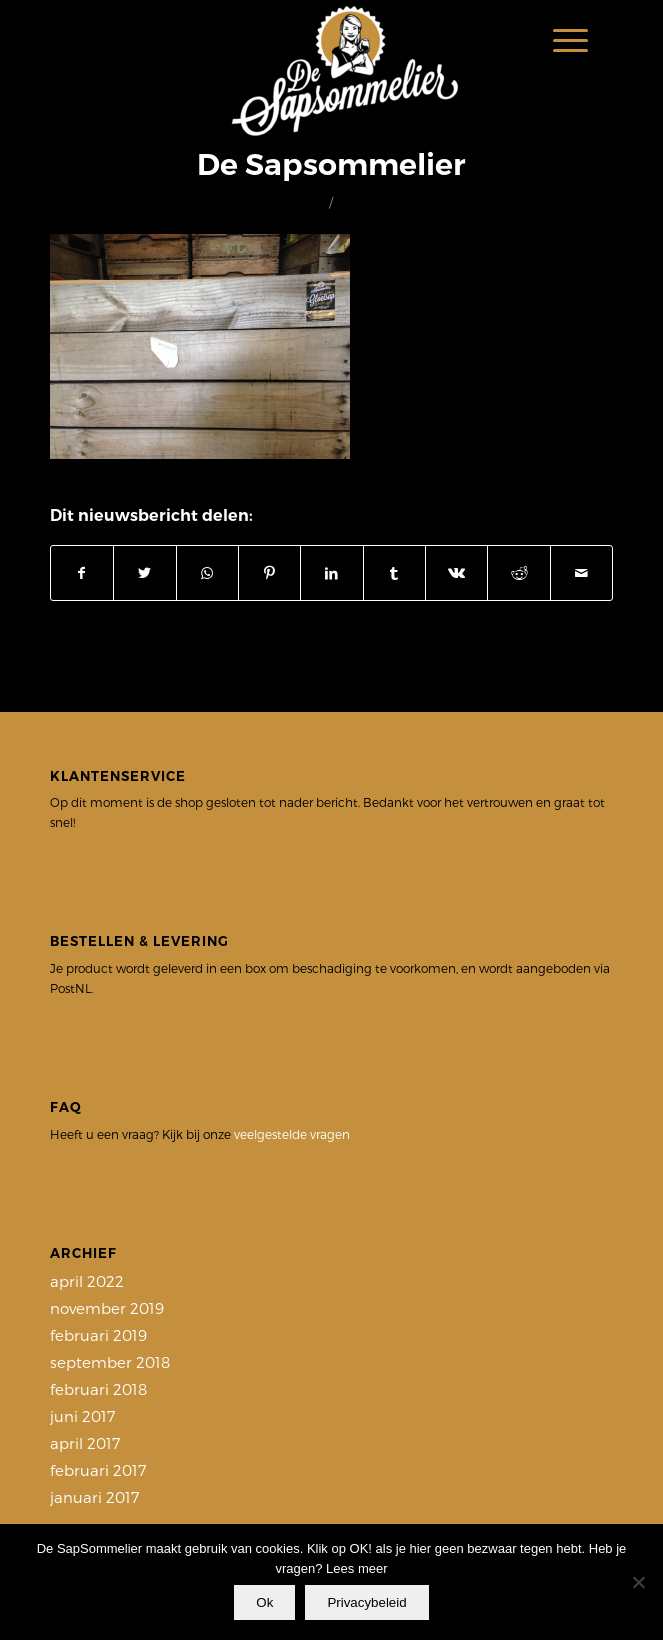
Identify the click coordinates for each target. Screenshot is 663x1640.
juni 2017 (82, 1416)
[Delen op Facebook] (82, 573)
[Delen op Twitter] (144, 573)
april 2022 (87, 1281)
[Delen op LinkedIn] (331, 573)
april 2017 (85, 1443)
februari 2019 (98, 1335)
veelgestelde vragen (292, 1134)
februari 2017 (98, 1470)
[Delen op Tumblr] (394, 573)
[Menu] (560, 40)
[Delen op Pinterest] (269, 573)
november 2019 (107, 1308)
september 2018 (110, 1362)
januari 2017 (94, 1497)
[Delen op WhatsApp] (207, 573)
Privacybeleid (366, 1602)
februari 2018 (98, 1389)
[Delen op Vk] (456, 573)
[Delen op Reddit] (518, 573)
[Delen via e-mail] (581, 573)
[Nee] (638, 1582)
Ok (264, 1602)
